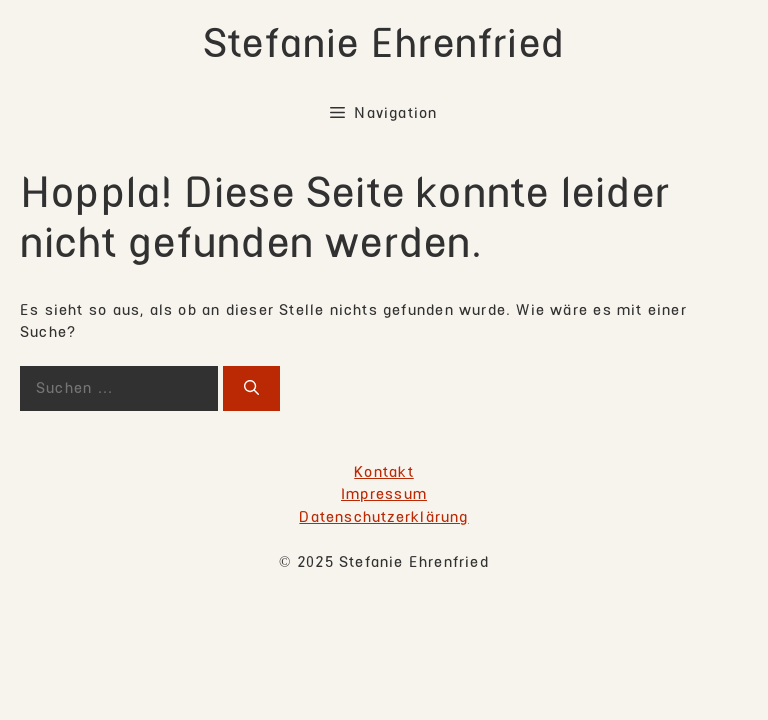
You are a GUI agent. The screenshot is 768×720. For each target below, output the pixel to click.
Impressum (384, 494)
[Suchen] (251, 388)
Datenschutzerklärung (383, 517)
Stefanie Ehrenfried (384, 43)
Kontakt (383, 472)
